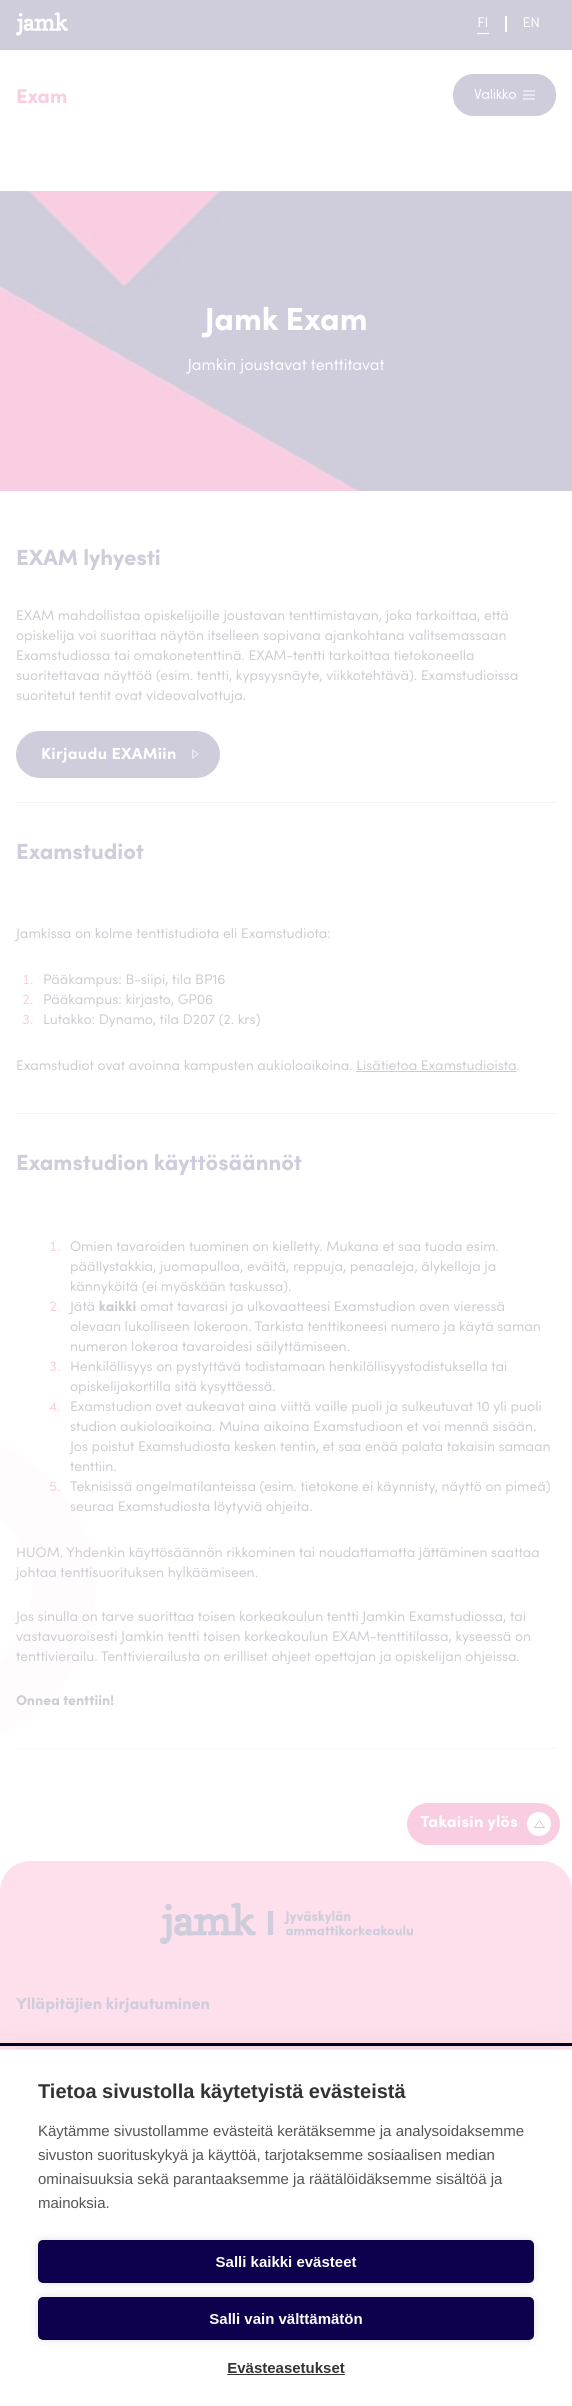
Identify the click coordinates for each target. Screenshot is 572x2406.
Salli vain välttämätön (285, 2318)
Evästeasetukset (286, 2367)
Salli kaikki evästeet (286, 2261)
